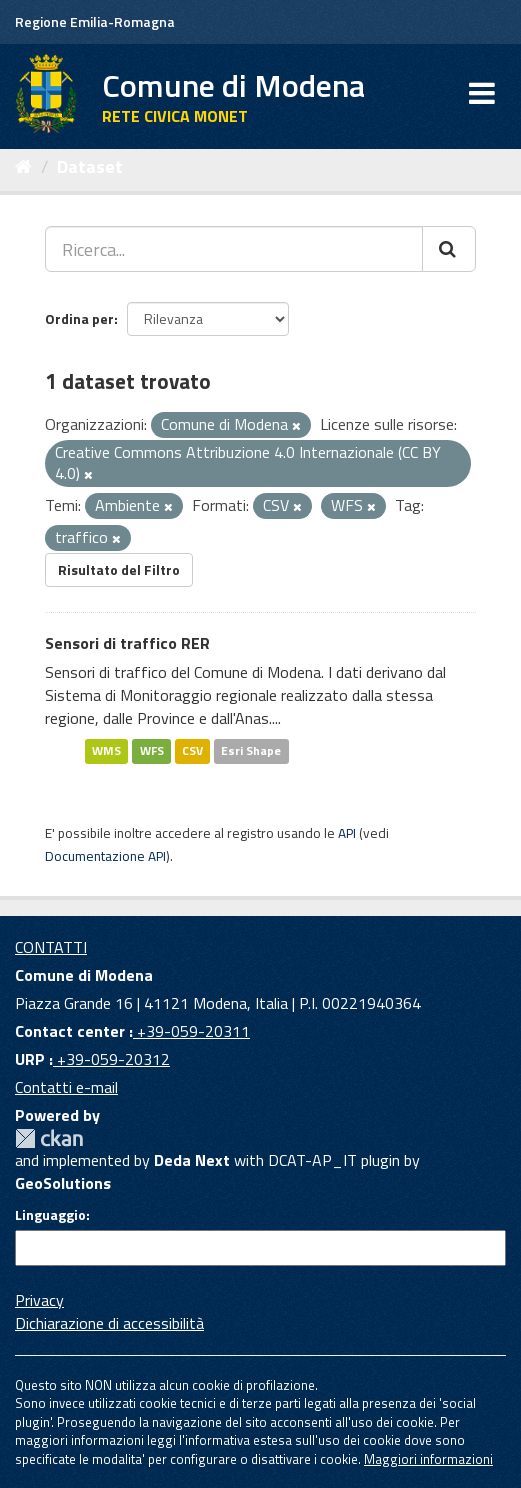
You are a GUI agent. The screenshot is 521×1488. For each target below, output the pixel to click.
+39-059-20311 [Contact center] (191, 1031)
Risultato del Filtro (119, 569)
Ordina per (79, 318)
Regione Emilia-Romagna (95, 21)
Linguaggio (50, 1215)
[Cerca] (449, 249)
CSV (192, 750)
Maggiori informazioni (428, 1459)
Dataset (90, 166)
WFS (152, 750)
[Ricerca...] (234, 249)
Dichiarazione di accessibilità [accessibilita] (109, 1323)
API (347, 833)
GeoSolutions (63, 1183)
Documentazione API (105, 856)
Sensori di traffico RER (127, 643)
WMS (106, 750)
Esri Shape (251, 750)
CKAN (49, 1138)
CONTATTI (51, 947)
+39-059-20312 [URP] (111, 1059)
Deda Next (192, 1160)
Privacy (39, 1300)
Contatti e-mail (66, 1087)
